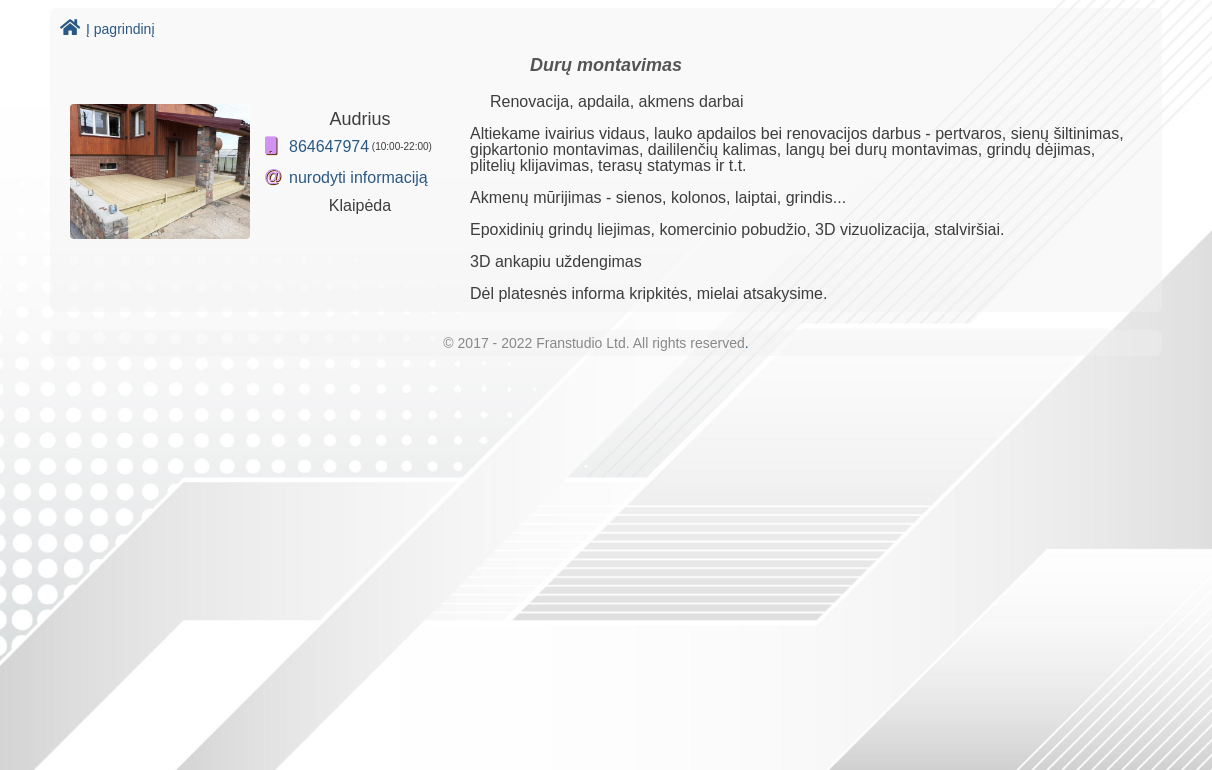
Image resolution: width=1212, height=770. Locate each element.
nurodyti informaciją (358, 177)
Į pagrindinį (107, 29)
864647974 (329, 146)
